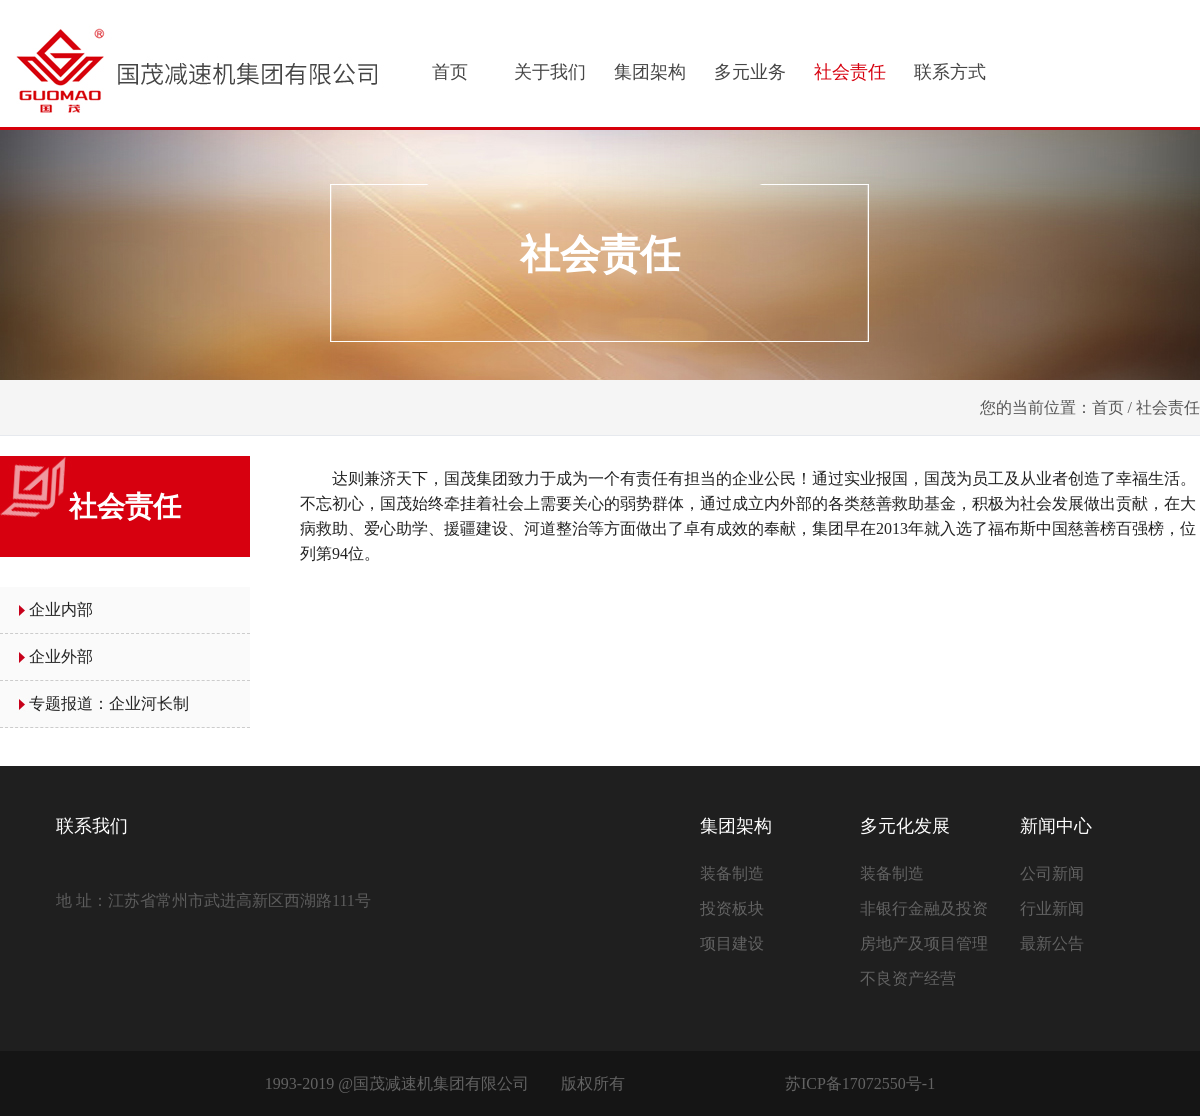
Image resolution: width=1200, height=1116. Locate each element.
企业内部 (61, 609)
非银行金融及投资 (924, 908)
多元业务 (750, 72)
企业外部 (61, 656)
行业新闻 (1052, 908)
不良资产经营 (908, 978)
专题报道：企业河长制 (109, 703)
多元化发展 (905, 826)
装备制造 (732, 873)
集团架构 (650, 72)
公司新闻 (1052, 873)
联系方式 (950, 72)
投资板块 (732, 908)
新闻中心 (1056, 826)
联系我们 (92, 826)
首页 (450, 72)
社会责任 (850, 72)
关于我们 (550, 72)
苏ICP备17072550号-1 (860, 1083)
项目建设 (732, 943)
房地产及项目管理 (924, 943)
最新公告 (1052, 943)
